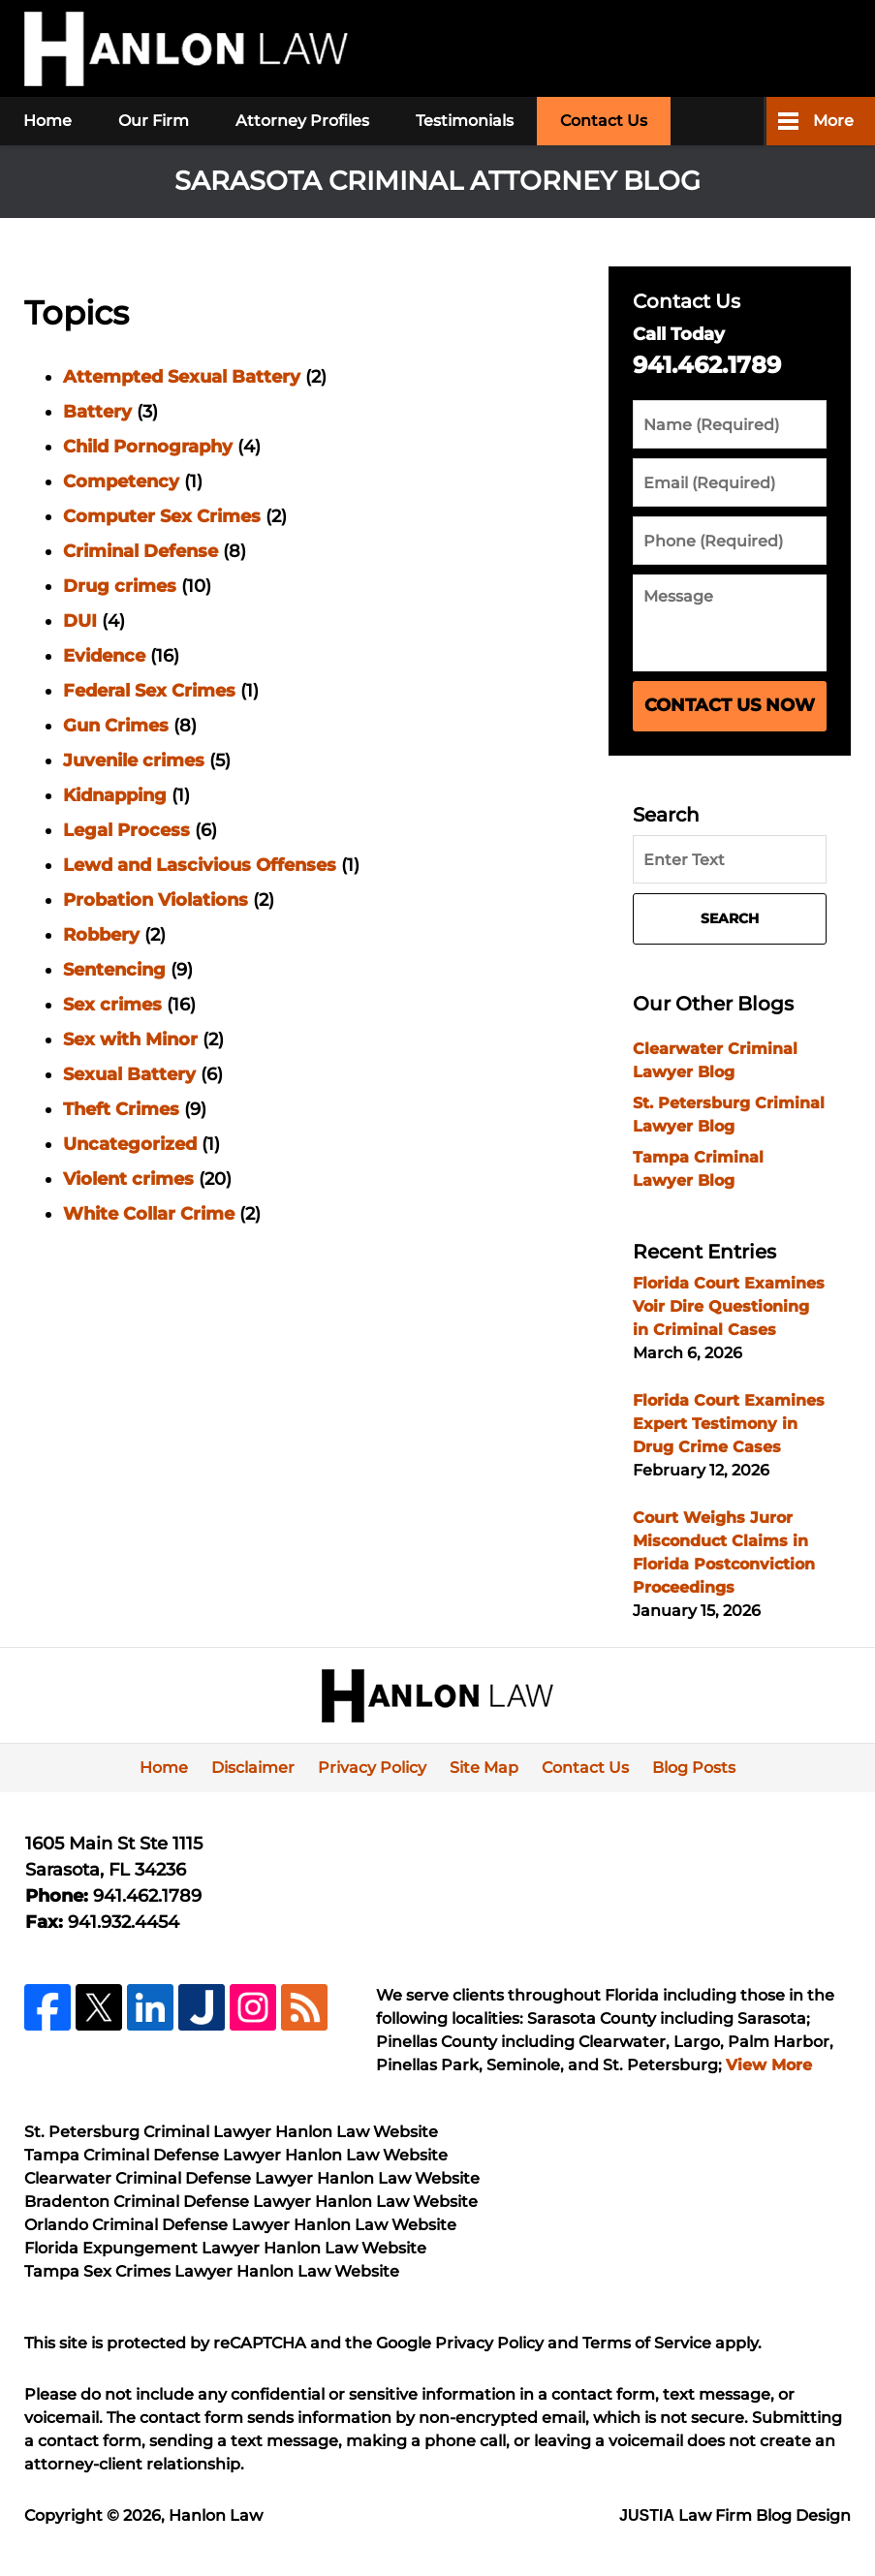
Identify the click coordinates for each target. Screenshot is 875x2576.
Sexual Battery (129, 1074)
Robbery (101, 935)
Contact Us (603, 120)
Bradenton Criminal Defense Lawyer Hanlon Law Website (251, 2201)
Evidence (104, 656)
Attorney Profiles (302, 120)
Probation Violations (155, 900)
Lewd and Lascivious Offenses (199, 865)
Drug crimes (119, 586)
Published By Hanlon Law (711, 49)
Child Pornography (148, 446)
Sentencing (114, 969)
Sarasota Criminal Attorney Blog (186, 49)
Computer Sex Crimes (162, 516)
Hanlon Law (216, 2515)
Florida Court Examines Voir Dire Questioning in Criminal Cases (729, 1306)
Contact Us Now (729, 705)
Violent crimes (128, 1179)
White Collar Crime (148, 1214)
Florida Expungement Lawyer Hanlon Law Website (225, 2248)
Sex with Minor (130, 1039)
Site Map (484, 1767)
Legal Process (126, 830)
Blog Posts (693, 1767)
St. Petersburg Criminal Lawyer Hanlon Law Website (231, 2132)
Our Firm (153, 120)
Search (730, 918)
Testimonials (465, 120)
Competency (121, 481)
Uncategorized (130, 1144)
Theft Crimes (121, 1109)
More (833, 120)
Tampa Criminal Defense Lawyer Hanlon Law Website (236, 2155)
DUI (80, 621)
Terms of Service (646, 2343)
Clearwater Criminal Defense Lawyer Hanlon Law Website (252, 2178)
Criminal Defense (140, 551)
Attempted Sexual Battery (181, 377)
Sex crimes (112, 1004)
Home (47, 120)
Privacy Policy (372, 1767)
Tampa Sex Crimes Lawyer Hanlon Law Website (211, 2271)
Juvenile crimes (133, 760)
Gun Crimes (116, 725)
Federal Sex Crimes (149, 690)
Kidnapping (115, 795)
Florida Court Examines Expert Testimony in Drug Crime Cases (729, 1423)
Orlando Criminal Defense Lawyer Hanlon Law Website (240, 2225)
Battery (97, 411)
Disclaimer (253, 1767)
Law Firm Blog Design (735, 2515)
